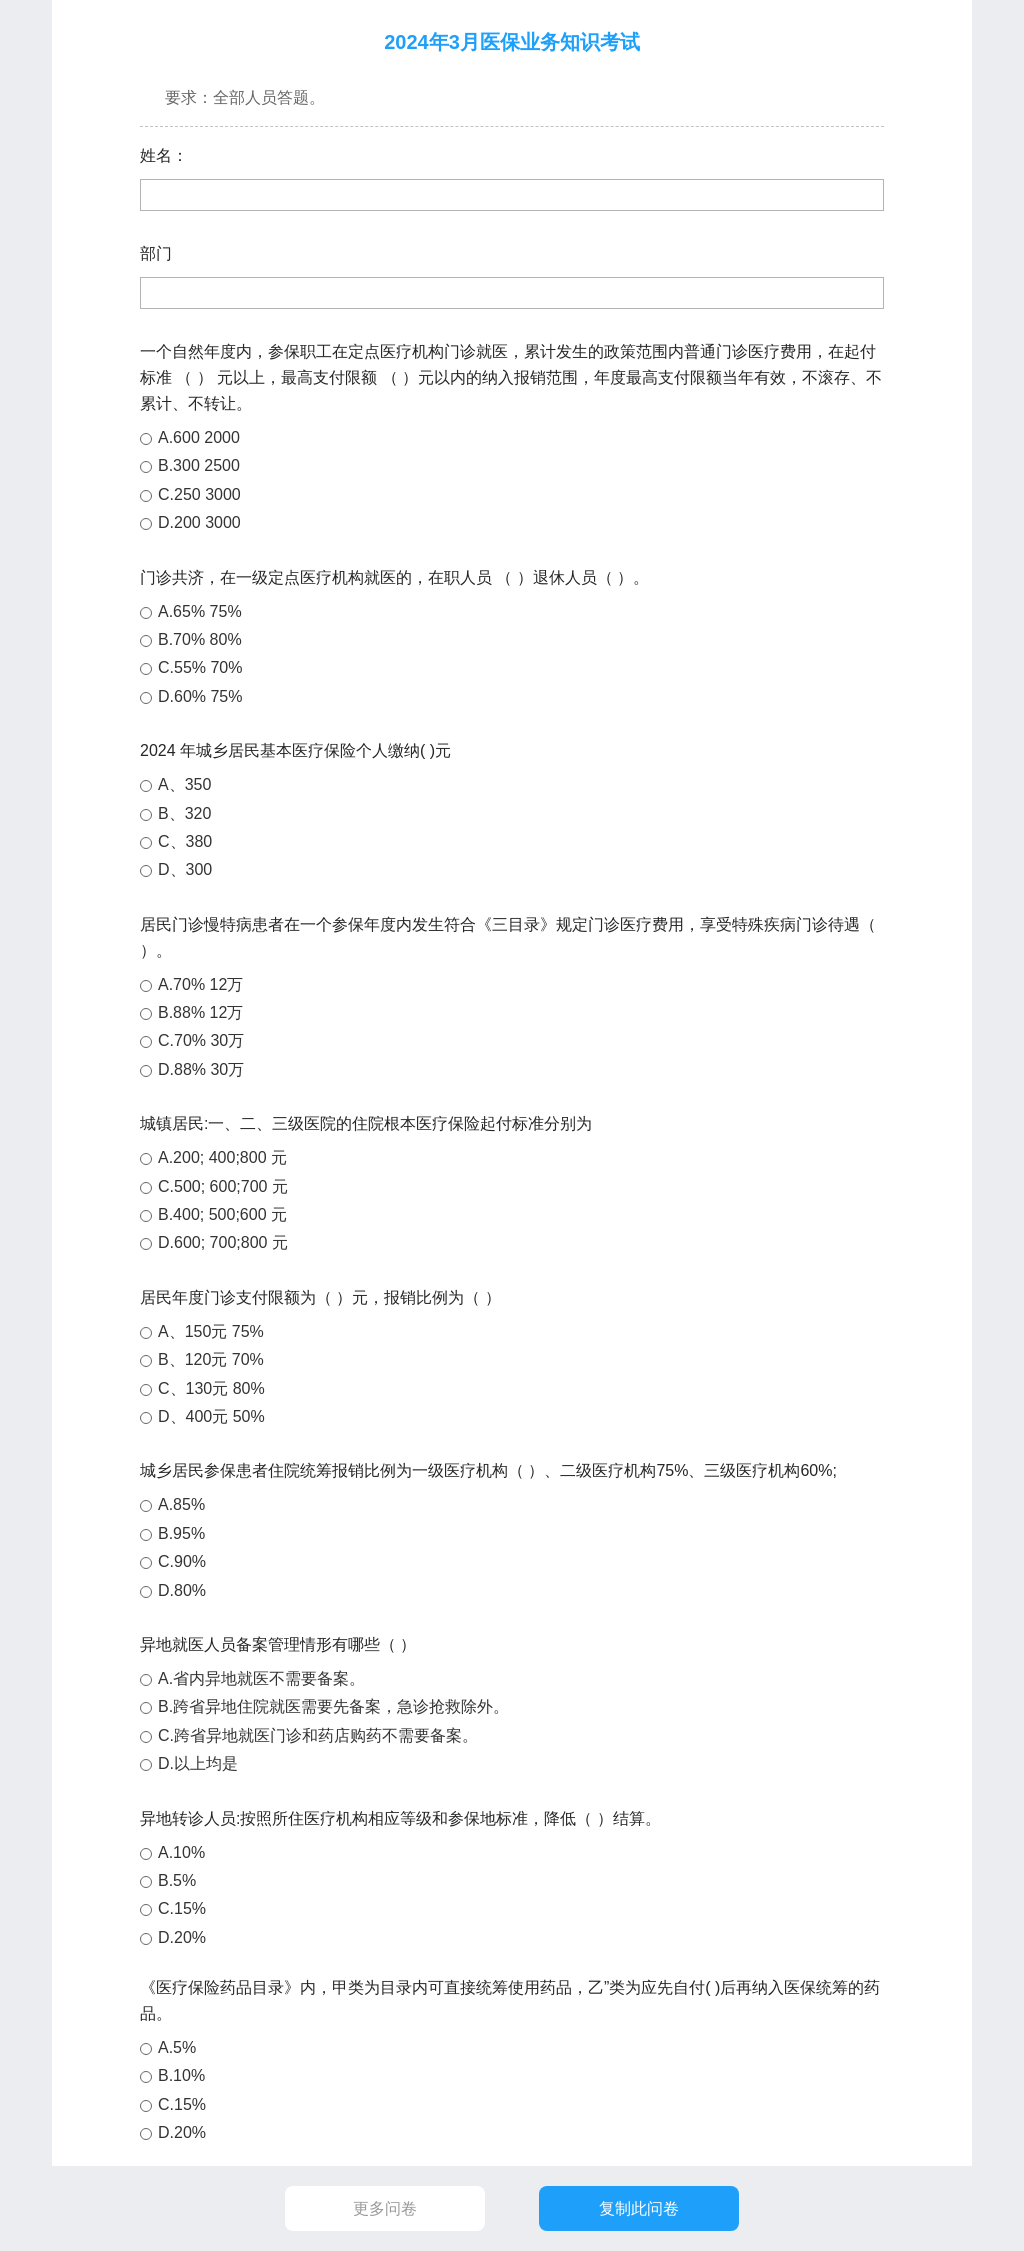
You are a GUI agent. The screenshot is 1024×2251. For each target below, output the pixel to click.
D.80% (182, 1590)
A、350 (184, 784)
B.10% (181, 2075)
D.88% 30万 (201, 1069)
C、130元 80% (211, 1388)
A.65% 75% (200, 611)
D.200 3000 (199, 522)
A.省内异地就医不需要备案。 (261, 1678)
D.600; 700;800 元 (223, 1242)
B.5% (177, 1880)
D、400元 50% (211, 1416)
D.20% (182, 1937)
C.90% (182, 1561)
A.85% (181, 1504)
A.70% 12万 (200, 984)
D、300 (185, 869)
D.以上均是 (198, 1763)
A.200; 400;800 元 (222, 1157)
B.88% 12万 (200, 1012)
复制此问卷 (639, 2208)
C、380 (185, 841)
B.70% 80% (200, 639)
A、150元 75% (211, 1331)
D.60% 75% (200, 696)
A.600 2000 (199, 437)
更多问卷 (385, 2208)
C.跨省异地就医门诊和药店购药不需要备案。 (318, 1735)
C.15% (182, 1908)
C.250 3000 (199, 494)
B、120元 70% (211, 1359)
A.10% (181, 1852)
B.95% (181, 1533)
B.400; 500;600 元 (222, 1214)
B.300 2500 (199, 465)
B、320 (184, 813)
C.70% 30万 (201, 1040)
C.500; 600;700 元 (223, 1186)
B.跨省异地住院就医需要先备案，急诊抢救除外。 (333, 1706)
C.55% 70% (200, 667)
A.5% (177, 2047)
